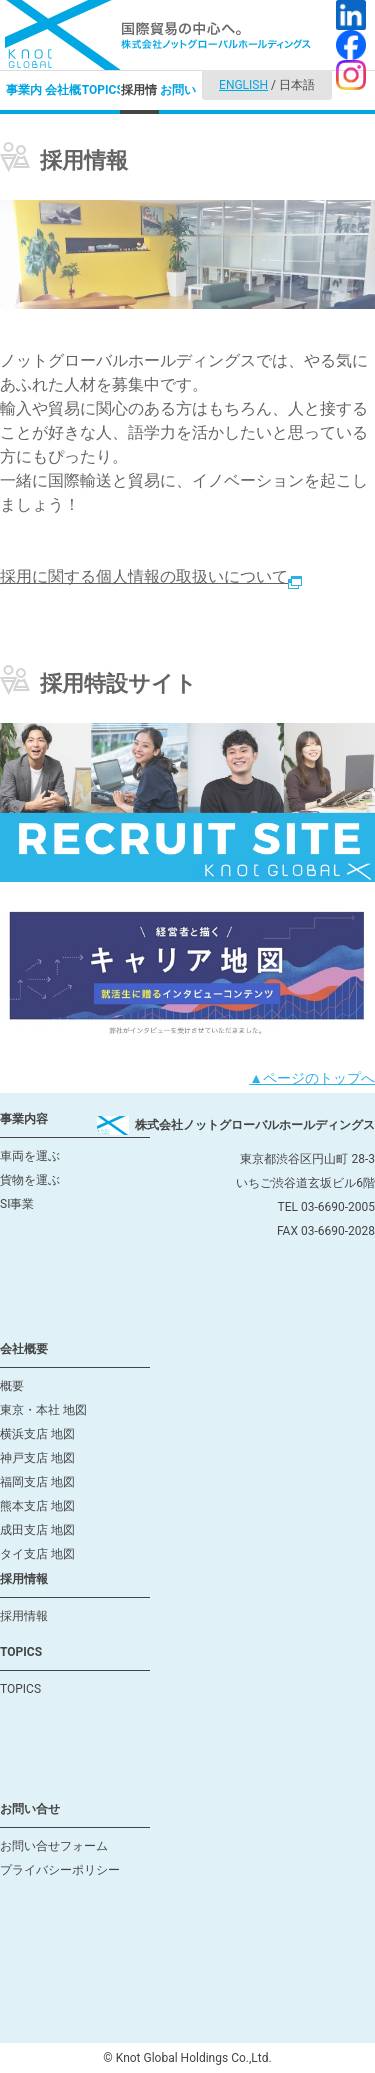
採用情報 (139, 98)
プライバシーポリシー (60, 1870)
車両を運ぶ (30, 1156)
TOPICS (101, 90)
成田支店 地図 (37, 1530)
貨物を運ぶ (30, 1180)
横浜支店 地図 (37, 1434)
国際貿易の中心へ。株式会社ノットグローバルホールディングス (158, 35)
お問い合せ (178, 98)
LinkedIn (351, 15)
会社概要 (63, 98)
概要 (12, 1386)
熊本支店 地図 (37, 1506)
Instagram (351, 75)
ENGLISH (243, 85)
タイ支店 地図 (37, 1554)
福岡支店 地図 (37, 1482)
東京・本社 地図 (43, 1410)
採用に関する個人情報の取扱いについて (151, 576)
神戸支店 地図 (37, 1458)
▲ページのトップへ (312, 1078)
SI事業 (17, 1204)
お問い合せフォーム (54, 1846)
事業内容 (24, 98)
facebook (351, 45)
